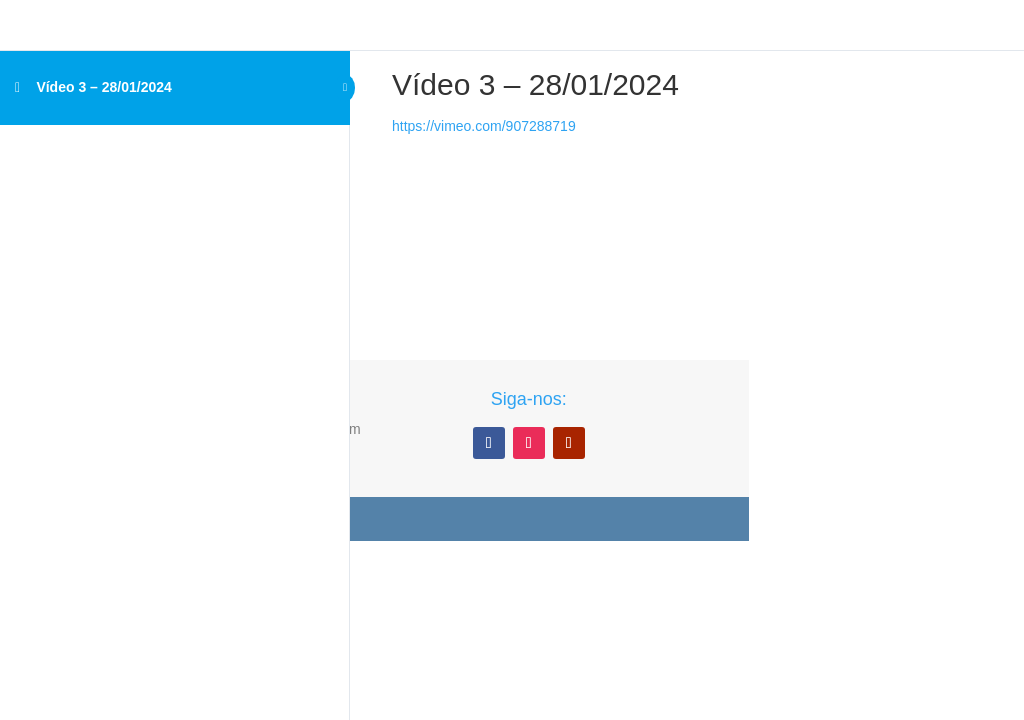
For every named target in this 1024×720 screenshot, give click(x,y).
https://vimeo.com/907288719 (484, 126)
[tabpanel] (535, 195)
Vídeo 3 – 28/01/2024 (103, 87)
